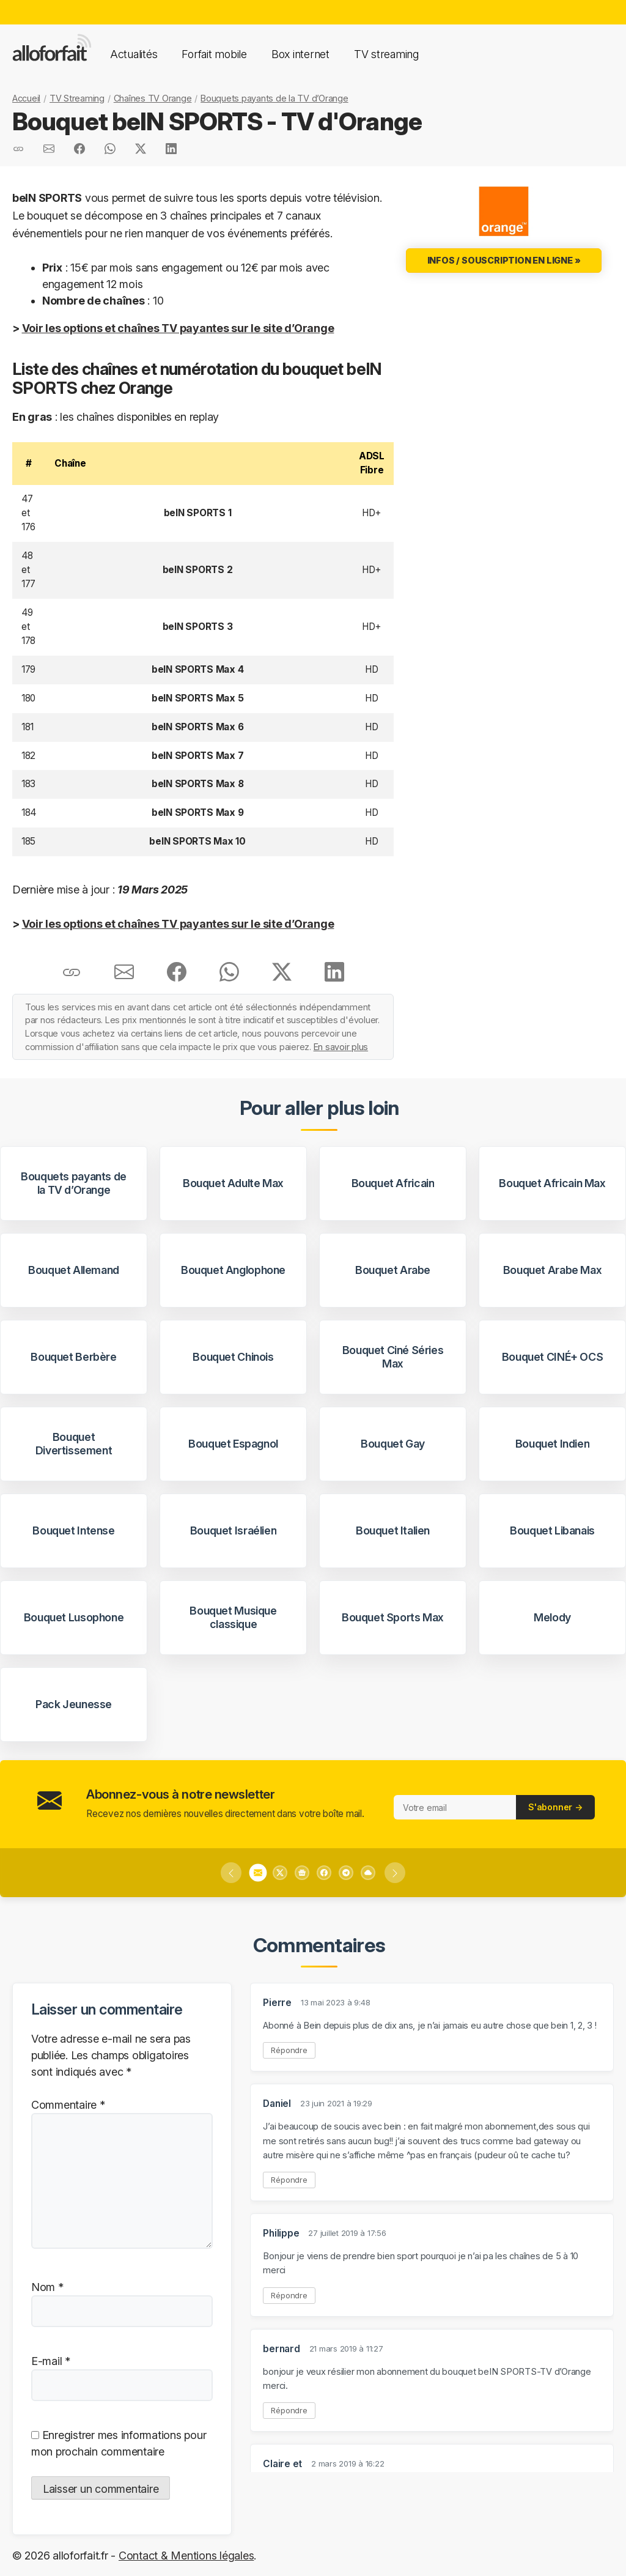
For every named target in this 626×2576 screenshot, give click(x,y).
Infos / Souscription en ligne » (504, 260)
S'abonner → (555, 1807)
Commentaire (68, 2104)
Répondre (289, 2050)
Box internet (300, 54)
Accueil (26, 98)
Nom (47, 2287)
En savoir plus (341, 1047)
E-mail (50, 2361)
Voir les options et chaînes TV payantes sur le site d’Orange (178, 328)
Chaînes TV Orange (153, 98)
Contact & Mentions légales (186, 2555)
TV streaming (386, 54)
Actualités (133, 54)
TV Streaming (77, 98)
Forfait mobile (214, 54)
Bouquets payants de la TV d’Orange (274, 98)
